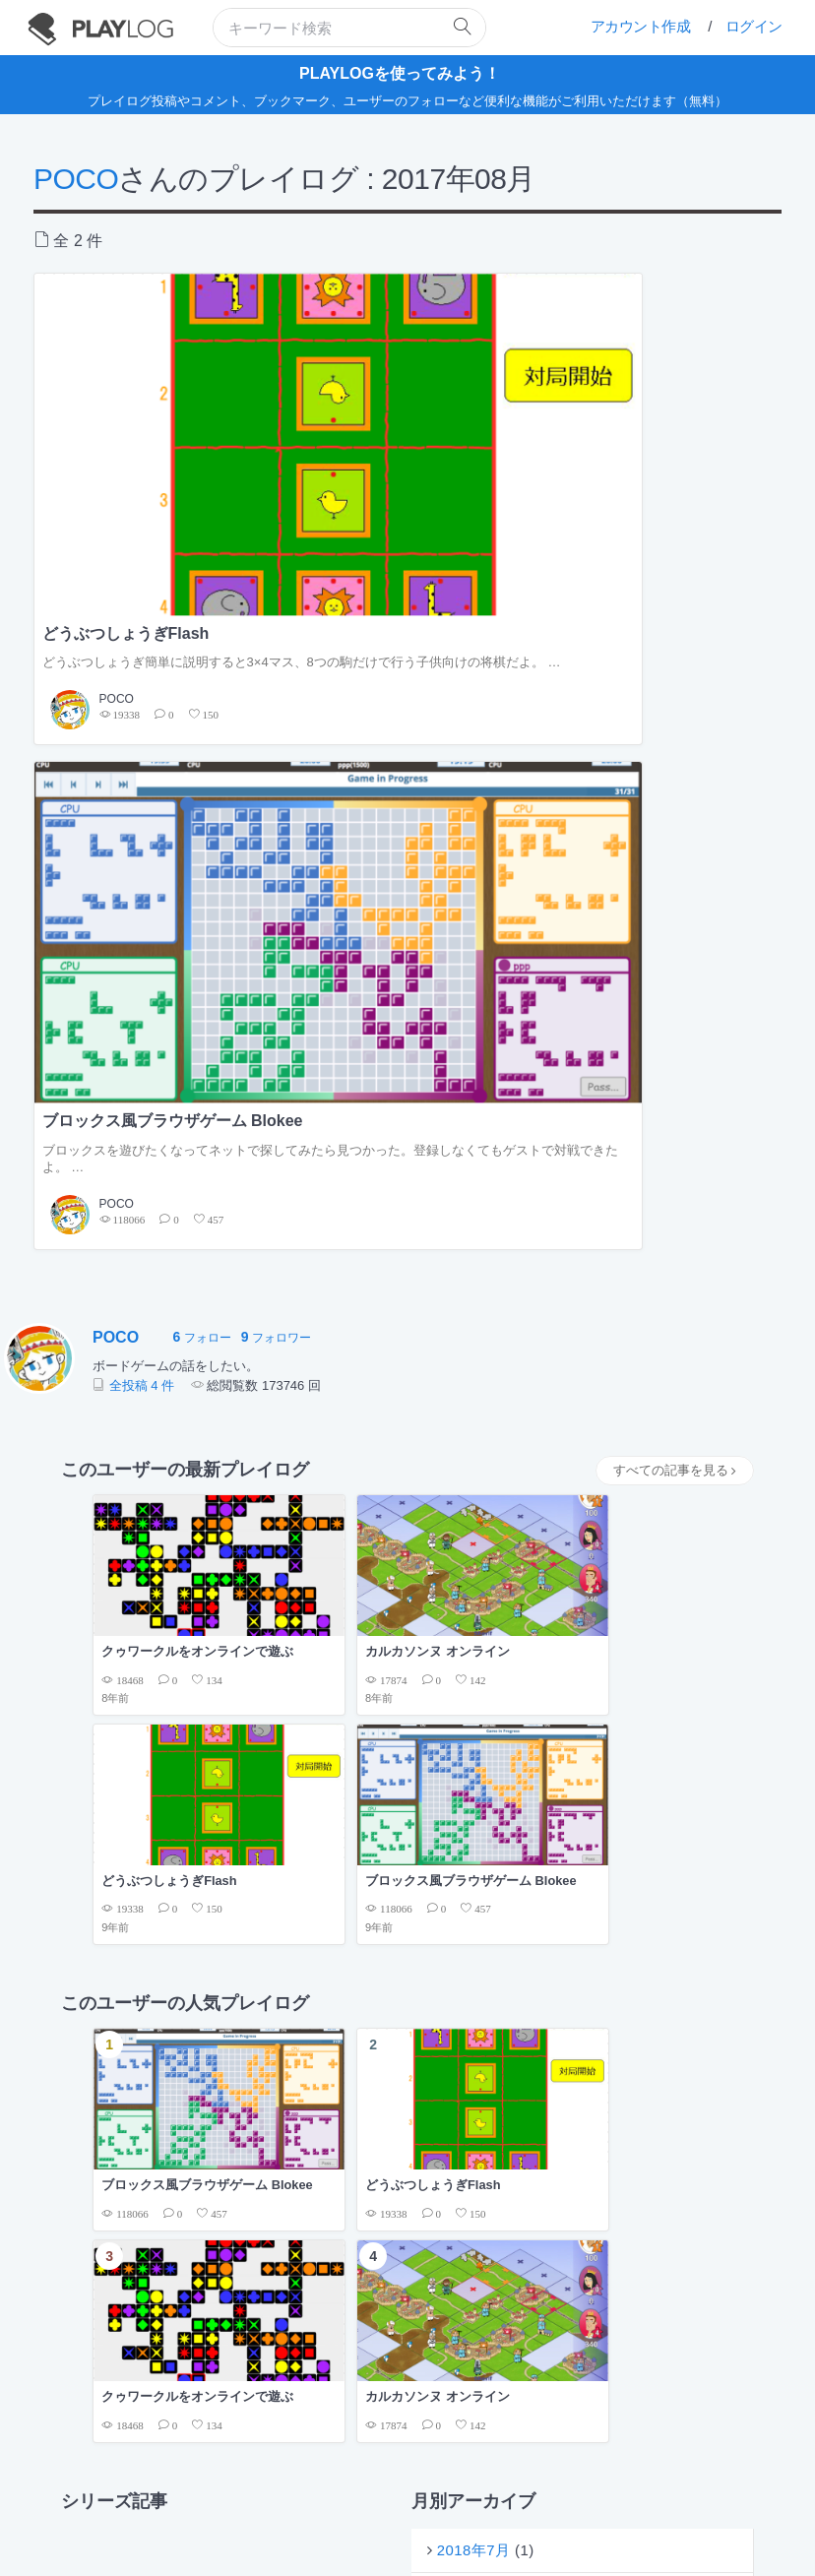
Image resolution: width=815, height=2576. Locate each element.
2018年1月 (477, 1434)
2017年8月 (477, 1483)
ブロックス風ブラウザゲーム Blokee (398, 435)
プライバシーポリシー (411, 2503)
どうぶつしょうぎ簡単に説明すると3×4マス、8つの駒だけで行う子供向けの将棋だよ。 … (152, 470)
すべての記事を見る (675, 811)
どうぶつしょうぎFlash (126, 424)
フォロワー (276, 679)
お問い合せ (630, 2503)
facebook (520, 2524)
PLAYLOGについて (237, 2503)
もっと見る (700, 1725)
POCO (75, 178)
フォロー (201, 679)
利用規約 (321, 2503)
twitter (444, 2524)
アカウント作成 (641, 26)
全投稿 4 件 (141, 726)
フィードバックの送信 (534, 2503)
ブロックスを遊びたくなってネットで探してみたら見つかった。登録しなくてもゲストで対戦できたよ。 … (405, 491)
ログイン (754, 26)
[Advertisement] (407, 1599)
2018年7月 (477, 1386)
